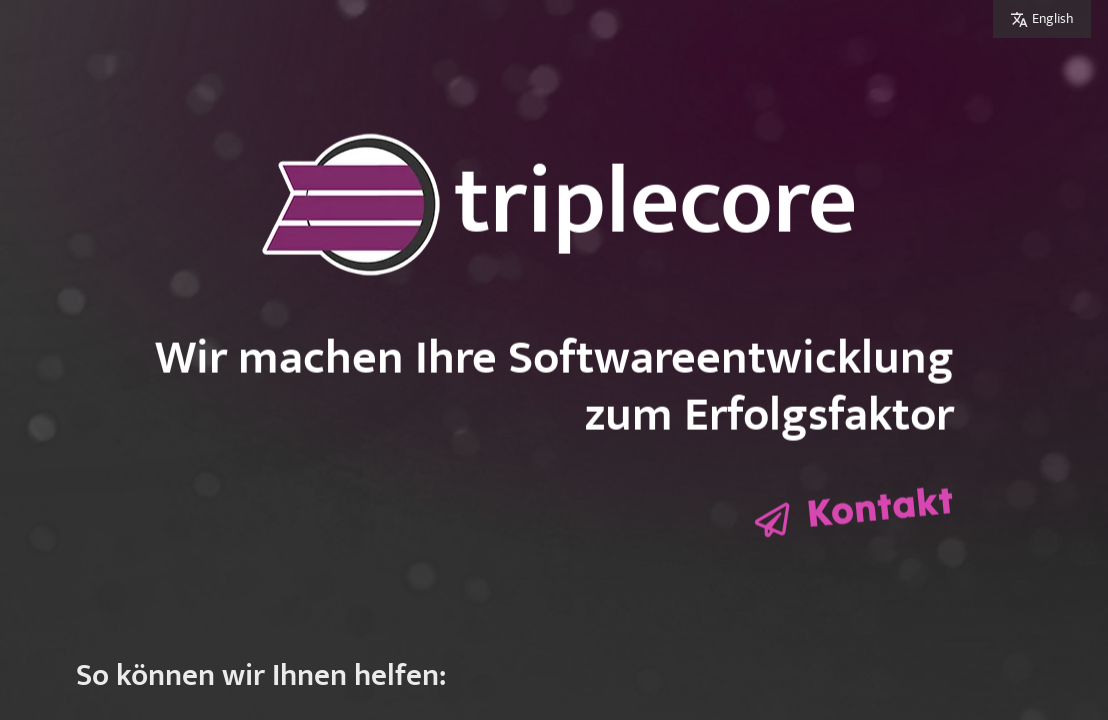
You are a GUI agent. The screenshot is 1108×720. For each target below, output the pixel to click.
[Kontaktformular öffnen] (854, 514)
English (1053, 19)
